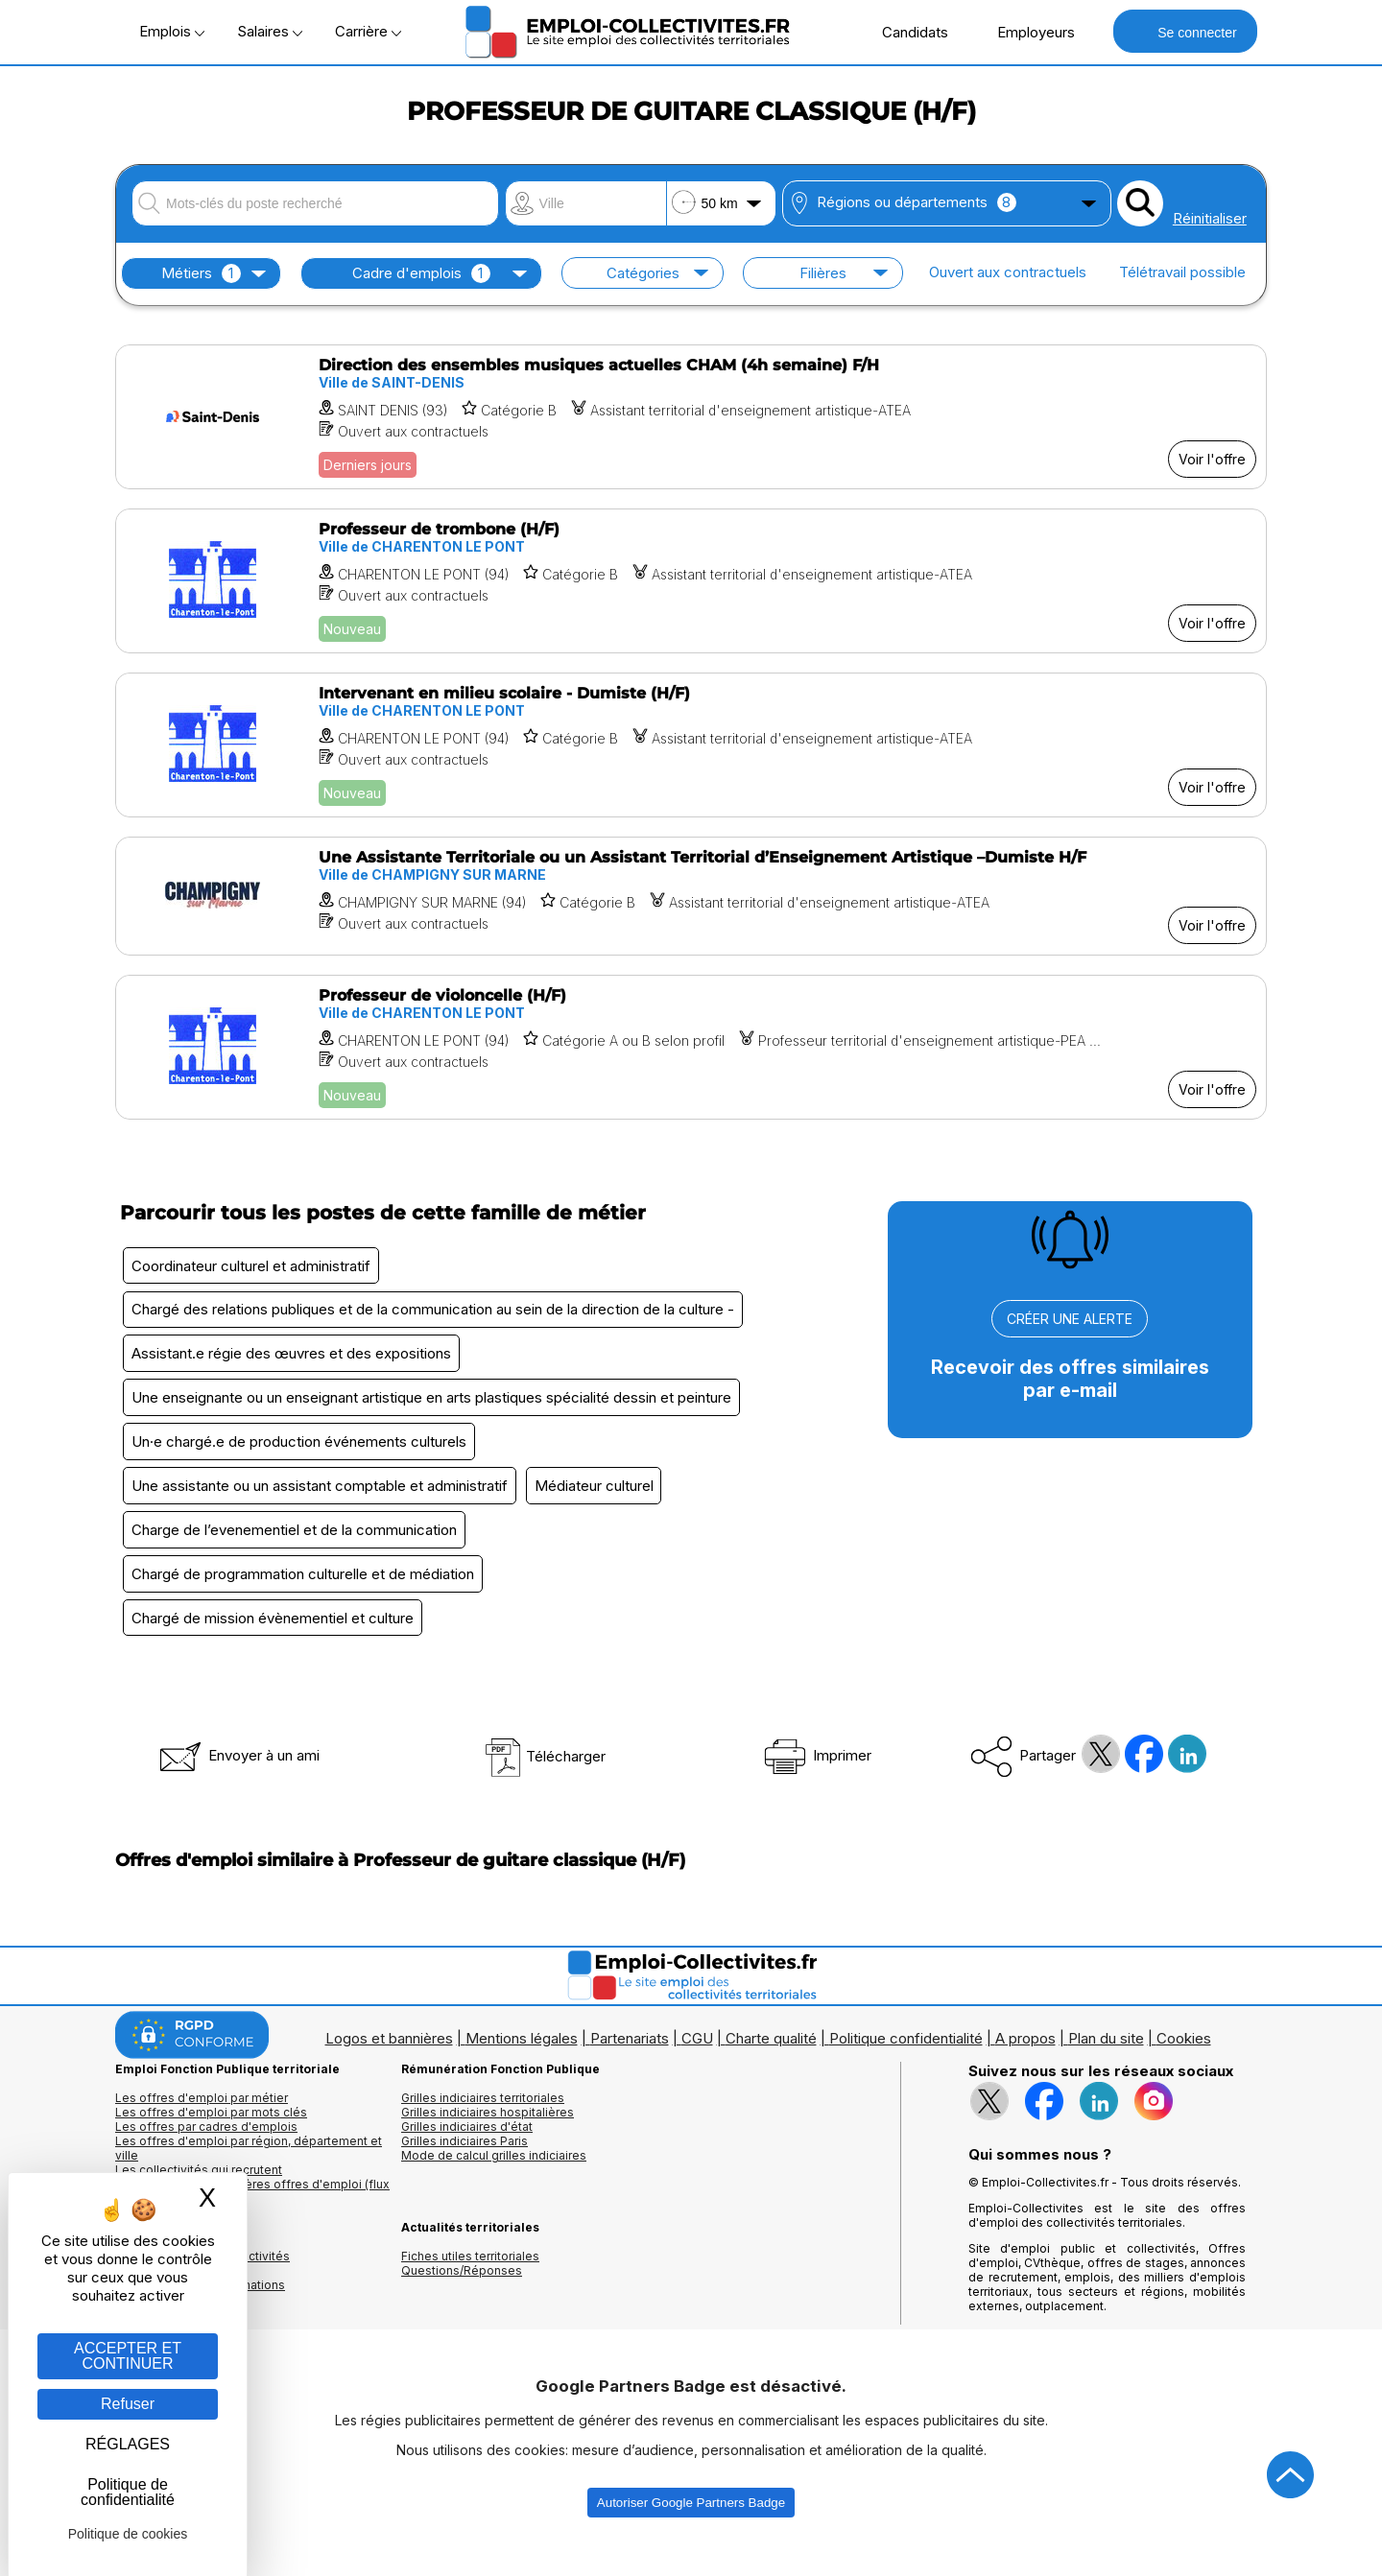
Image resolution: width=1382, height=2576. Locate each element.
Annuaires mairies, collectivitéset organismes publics (202, 2290)
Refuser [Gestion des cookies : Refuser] (128, 2404)
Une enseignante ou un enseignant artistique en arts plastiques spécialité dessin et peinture (434, 1408)
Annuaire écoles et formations (200, 2311)
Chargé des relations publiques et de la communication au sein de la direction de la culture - (435, 1314)
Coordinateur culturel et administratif (253, 1267)
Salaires (269, 31)
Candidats (905, 31)
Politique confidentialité (906, 2065)
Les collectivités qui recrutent (198, 2196)
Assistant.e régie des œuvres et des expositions (294, 1361)
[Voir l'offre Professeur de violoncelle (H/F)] (691, 1047)
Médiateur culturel (602, 1502)
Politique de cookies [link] (128, 2533)
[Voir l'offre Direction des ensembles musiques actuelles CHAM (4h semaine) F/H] (691, 416)
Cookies (1183, 2065)
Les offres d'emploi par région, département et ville (248, 2175)
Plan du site (1106, 2065)
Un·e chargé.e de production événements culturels (301, 1455)
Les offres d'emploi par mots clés (211, 2139)
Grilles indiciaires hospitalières (487, 2139)
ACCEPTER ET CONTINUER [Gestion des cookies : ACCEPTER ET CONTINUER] (127, 2356)
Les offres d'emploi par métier (201, 2124)
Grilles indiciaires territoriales (482, 2124)
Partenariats (629, 2065)
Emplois (171, 31)
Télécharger (545, 1783)
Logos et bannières (389, 2065)
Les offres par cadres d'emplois (206, 2153)
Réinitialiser (1210, 218)
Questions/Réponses (461, 2297)
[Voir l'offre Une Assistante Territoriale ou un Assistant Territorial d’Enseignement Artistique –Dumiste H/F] (691, 896)
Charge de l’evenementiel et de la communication (297, 1549)
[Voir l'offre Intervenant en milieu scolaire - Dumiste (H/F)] (691, 745)
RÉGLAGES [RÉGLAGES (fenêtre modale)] (127, 2444)
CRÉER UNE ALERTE (1069, 1319)
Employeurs (1026, 31)
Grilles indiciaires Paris (464, 2168)
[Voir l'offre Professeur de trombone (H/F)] (691, 580)
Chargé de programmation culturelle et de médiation (305, 1596)
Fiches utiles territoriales (470, 2283)
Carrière (368, 31)
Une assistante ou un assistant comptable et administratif (322, 1502)
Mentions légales (521, 2065)
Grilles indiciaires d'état (467, 2153)
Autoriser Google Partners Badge (691, 2529)
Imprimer (816, 1782)
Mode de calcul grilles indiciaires (493, 2182)
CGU (697, 2065)
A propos (1025, 2065)
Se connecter (1184, 31)
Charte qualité (771, 2065)
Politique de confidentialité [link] (128, 2492)
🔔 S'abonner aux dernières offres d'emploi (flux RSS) (252, 2218)
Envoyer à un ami (238, 1782)
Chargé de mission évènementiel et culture (275, 1643)
